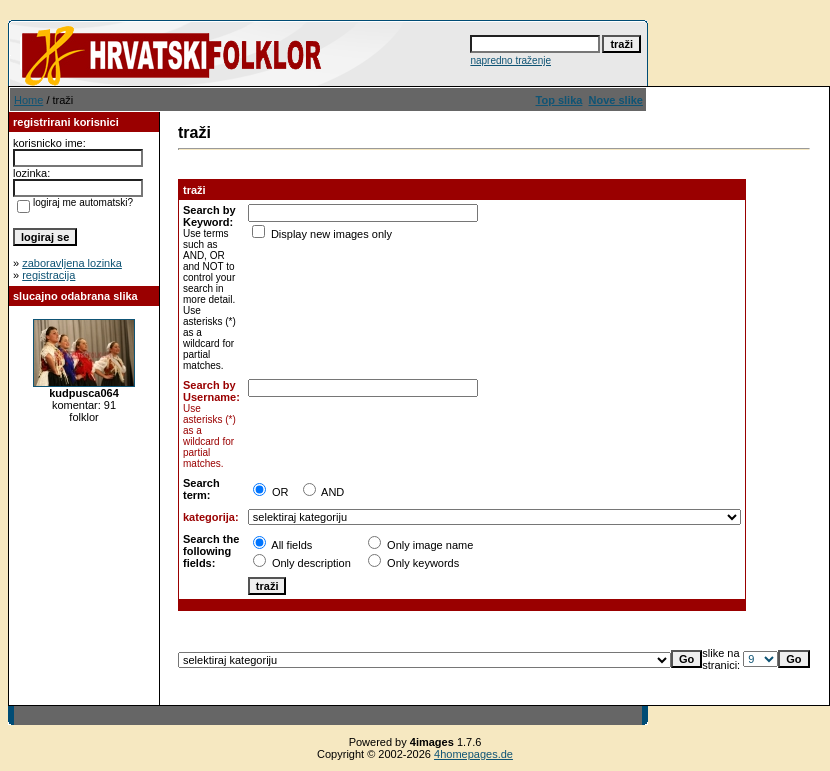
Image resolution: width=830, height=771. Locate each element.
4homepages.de (473, 754)
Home (28, 100)
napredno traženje (510, 60)
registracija (48, 275)
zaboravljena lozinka (72, 263)
